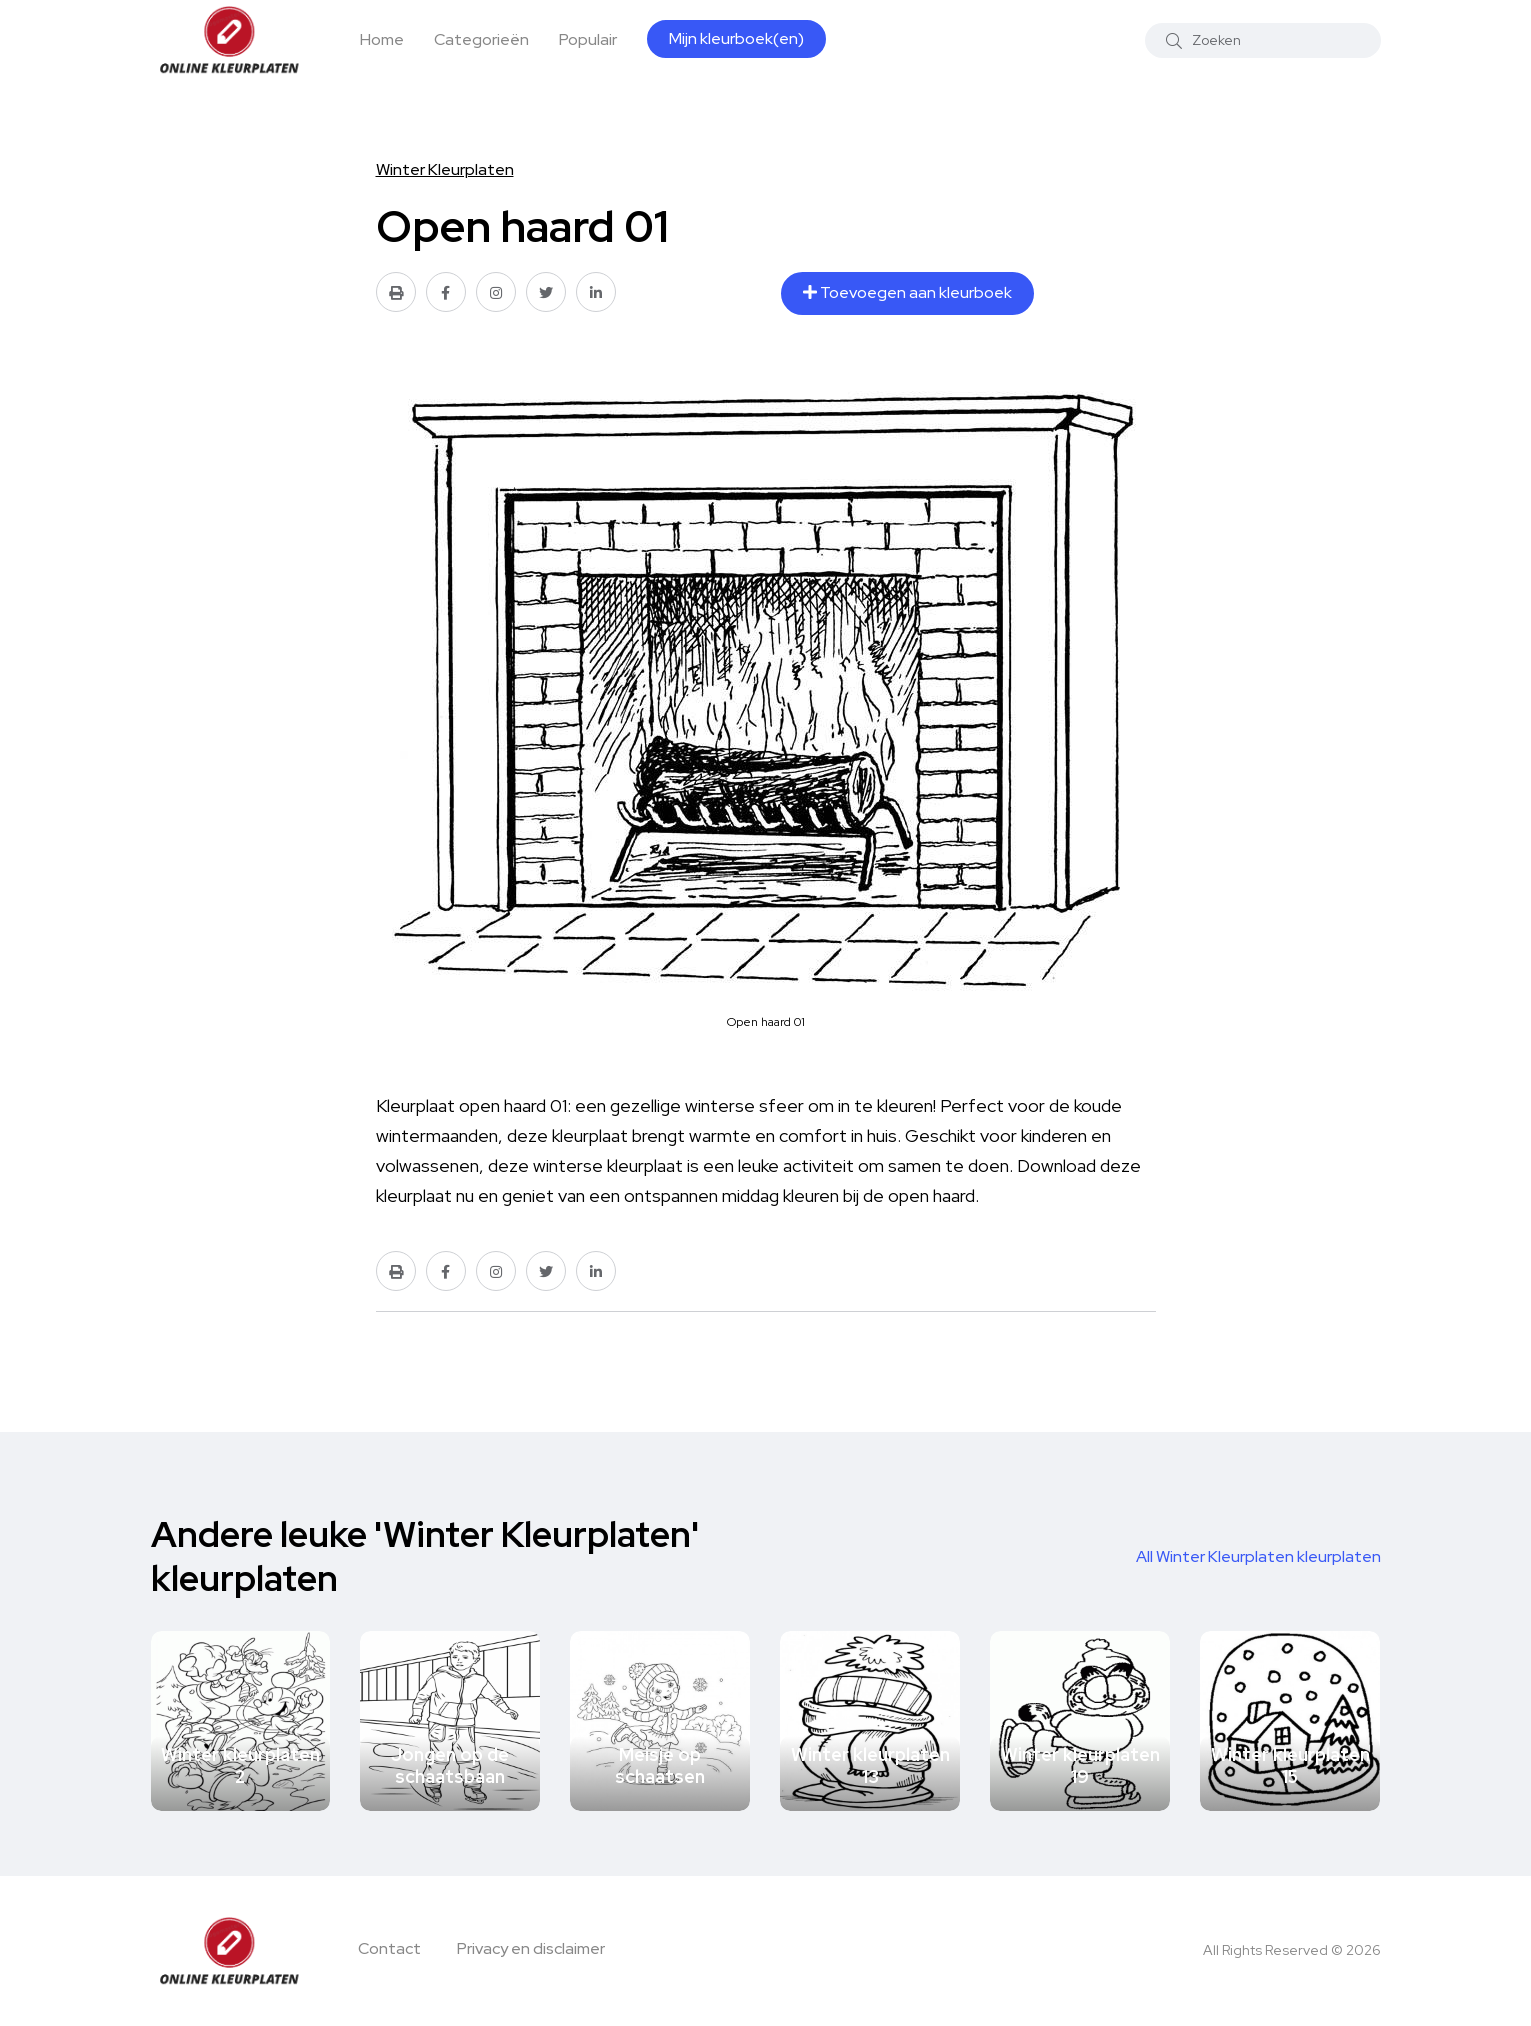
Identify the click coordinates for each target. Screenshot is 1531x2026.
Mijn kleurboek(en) (736, 38)
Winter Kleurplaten (445, 169)
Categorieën (481, 39)
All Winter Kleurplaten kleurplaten (1258, 1556)
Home (382, 39)
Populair (588, 39)
